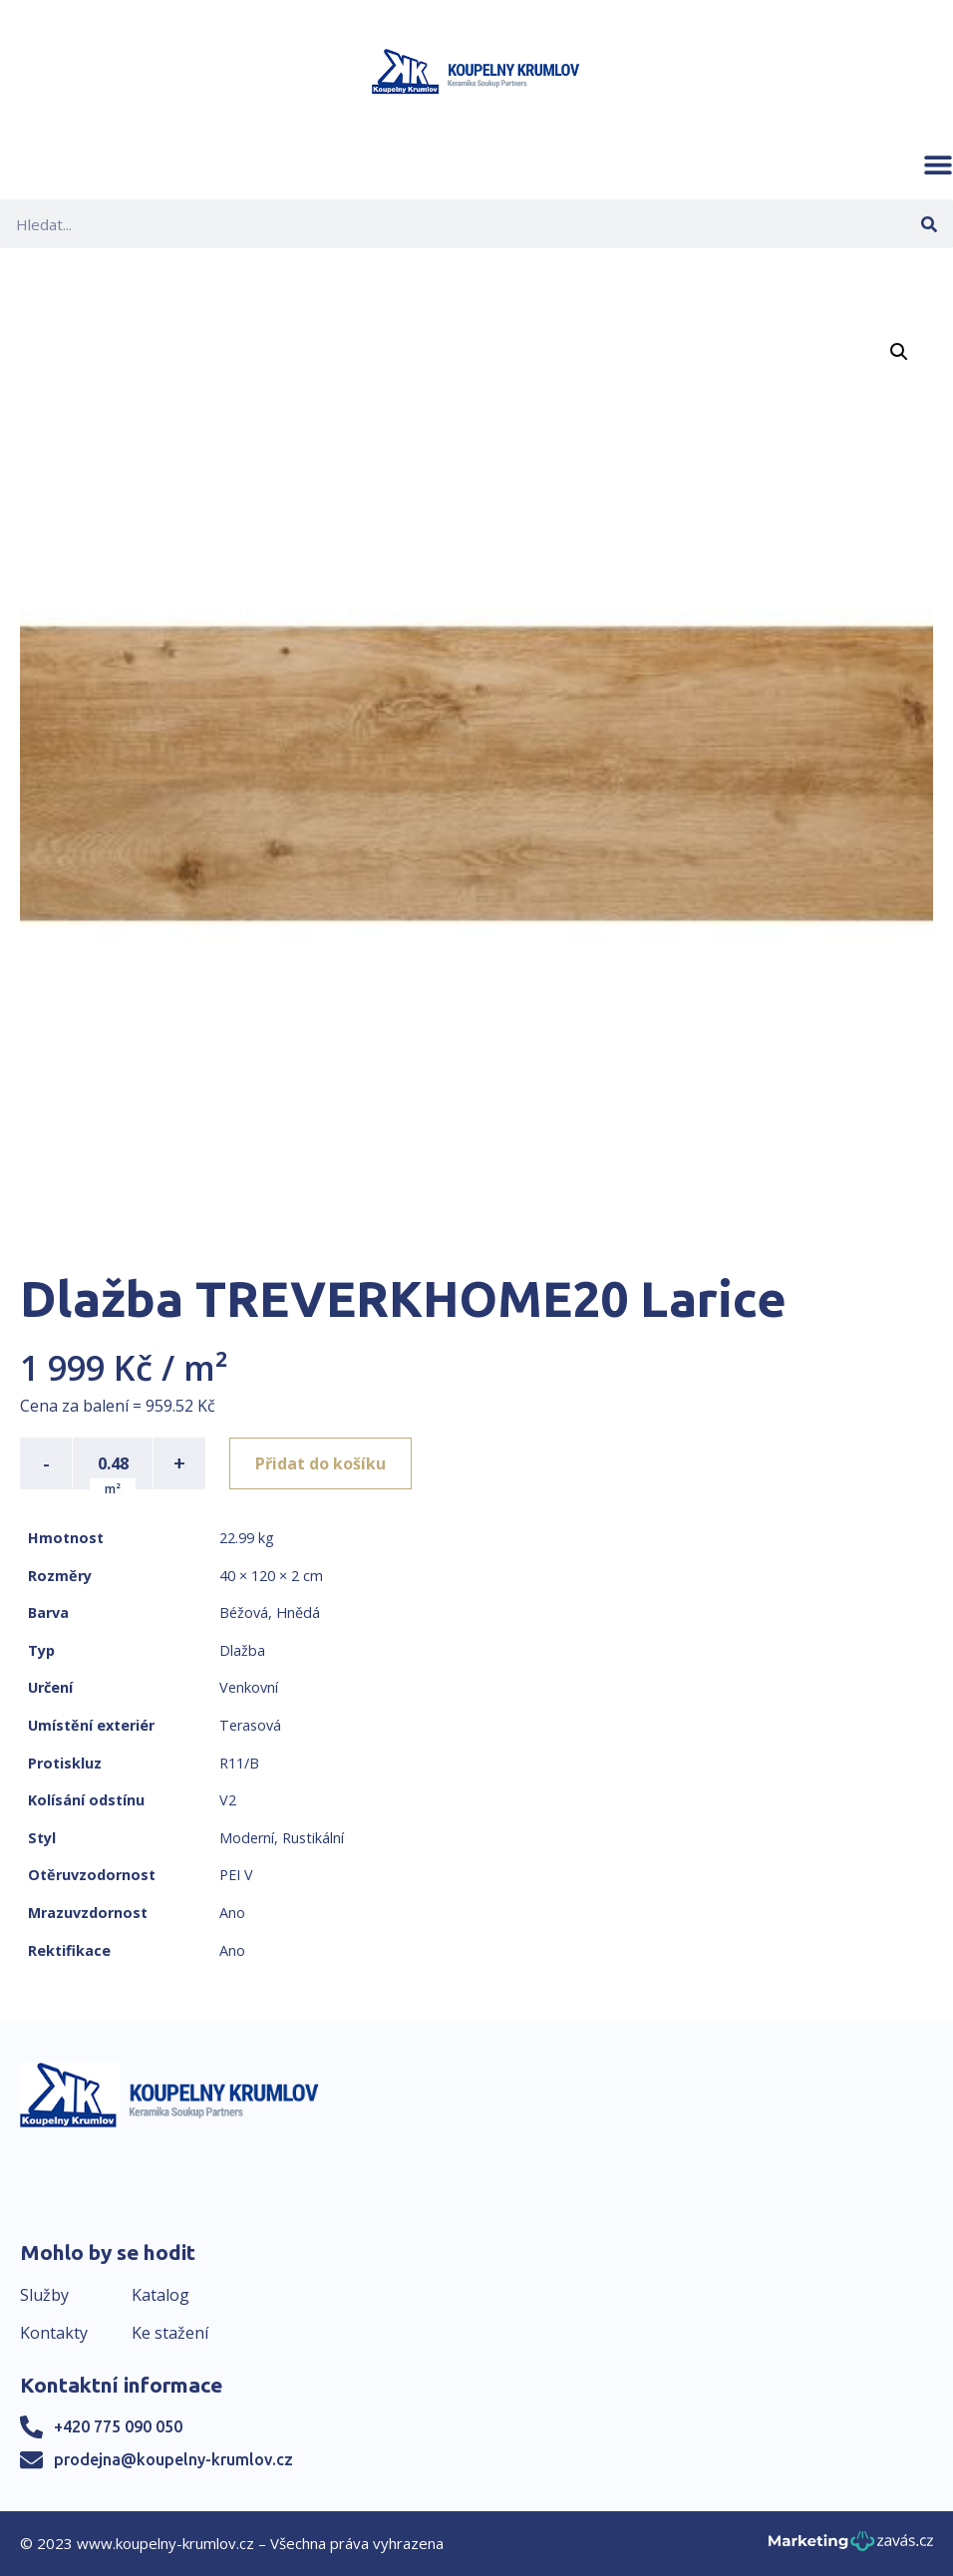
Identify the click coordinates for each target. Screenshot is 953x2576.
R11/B (239, 1763)
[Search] (928, 223)
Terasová (250, 1725)
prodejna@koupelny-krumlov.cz (173, 2459)
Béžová (243, 1612)
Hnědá (298, 1612)
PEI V (236, 1874)
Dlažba (242, 1650)
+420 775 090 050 (118, 2426)
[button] (938, 164)
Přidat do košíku (320, 1463)
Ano (232, 1912)
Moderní (246, 1837)
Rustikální (313, 1837)
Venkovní (248, 1687)
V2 (227, 1799)
